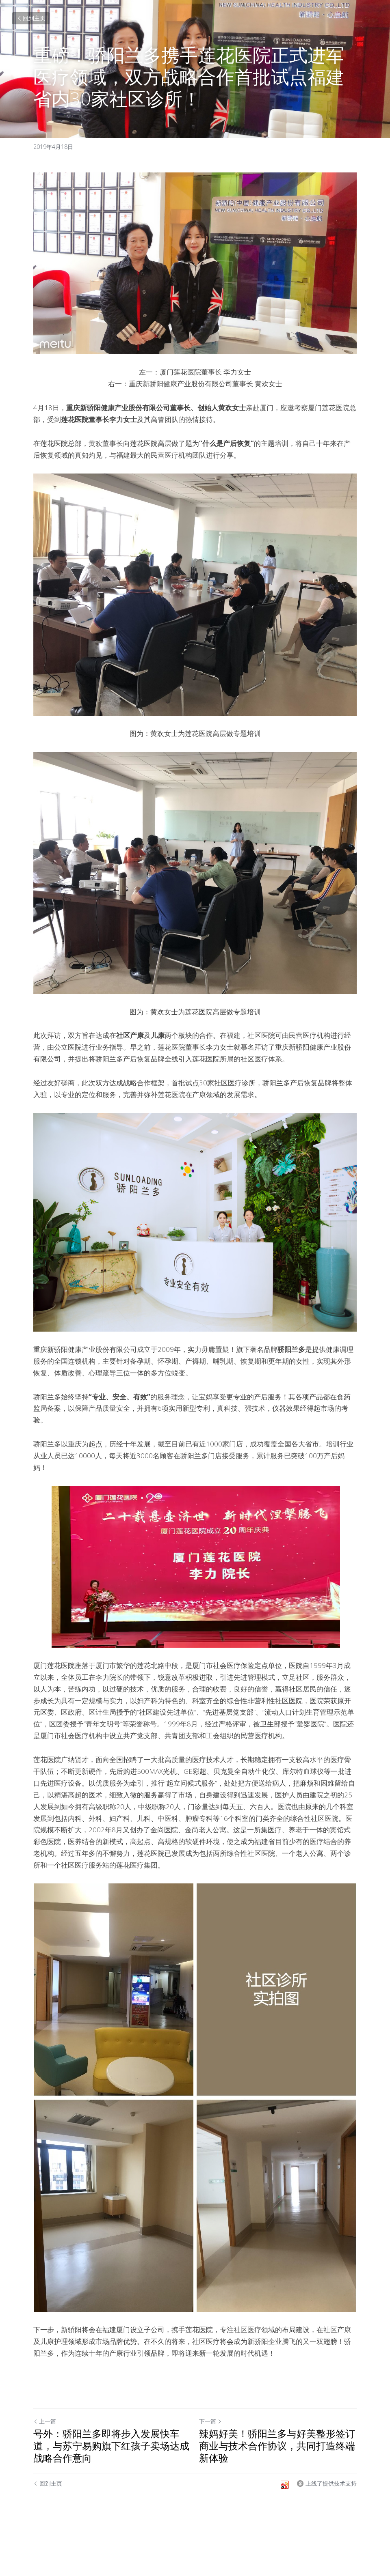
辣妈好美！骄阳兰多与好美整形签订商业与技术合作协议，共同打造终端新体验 (277, 2446)
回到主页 (31, 18)
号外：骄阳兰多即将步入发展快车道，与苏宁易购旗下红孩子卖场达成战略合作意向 (111, 2446)
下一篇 (210, 2421)
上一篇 (44, 2421)
